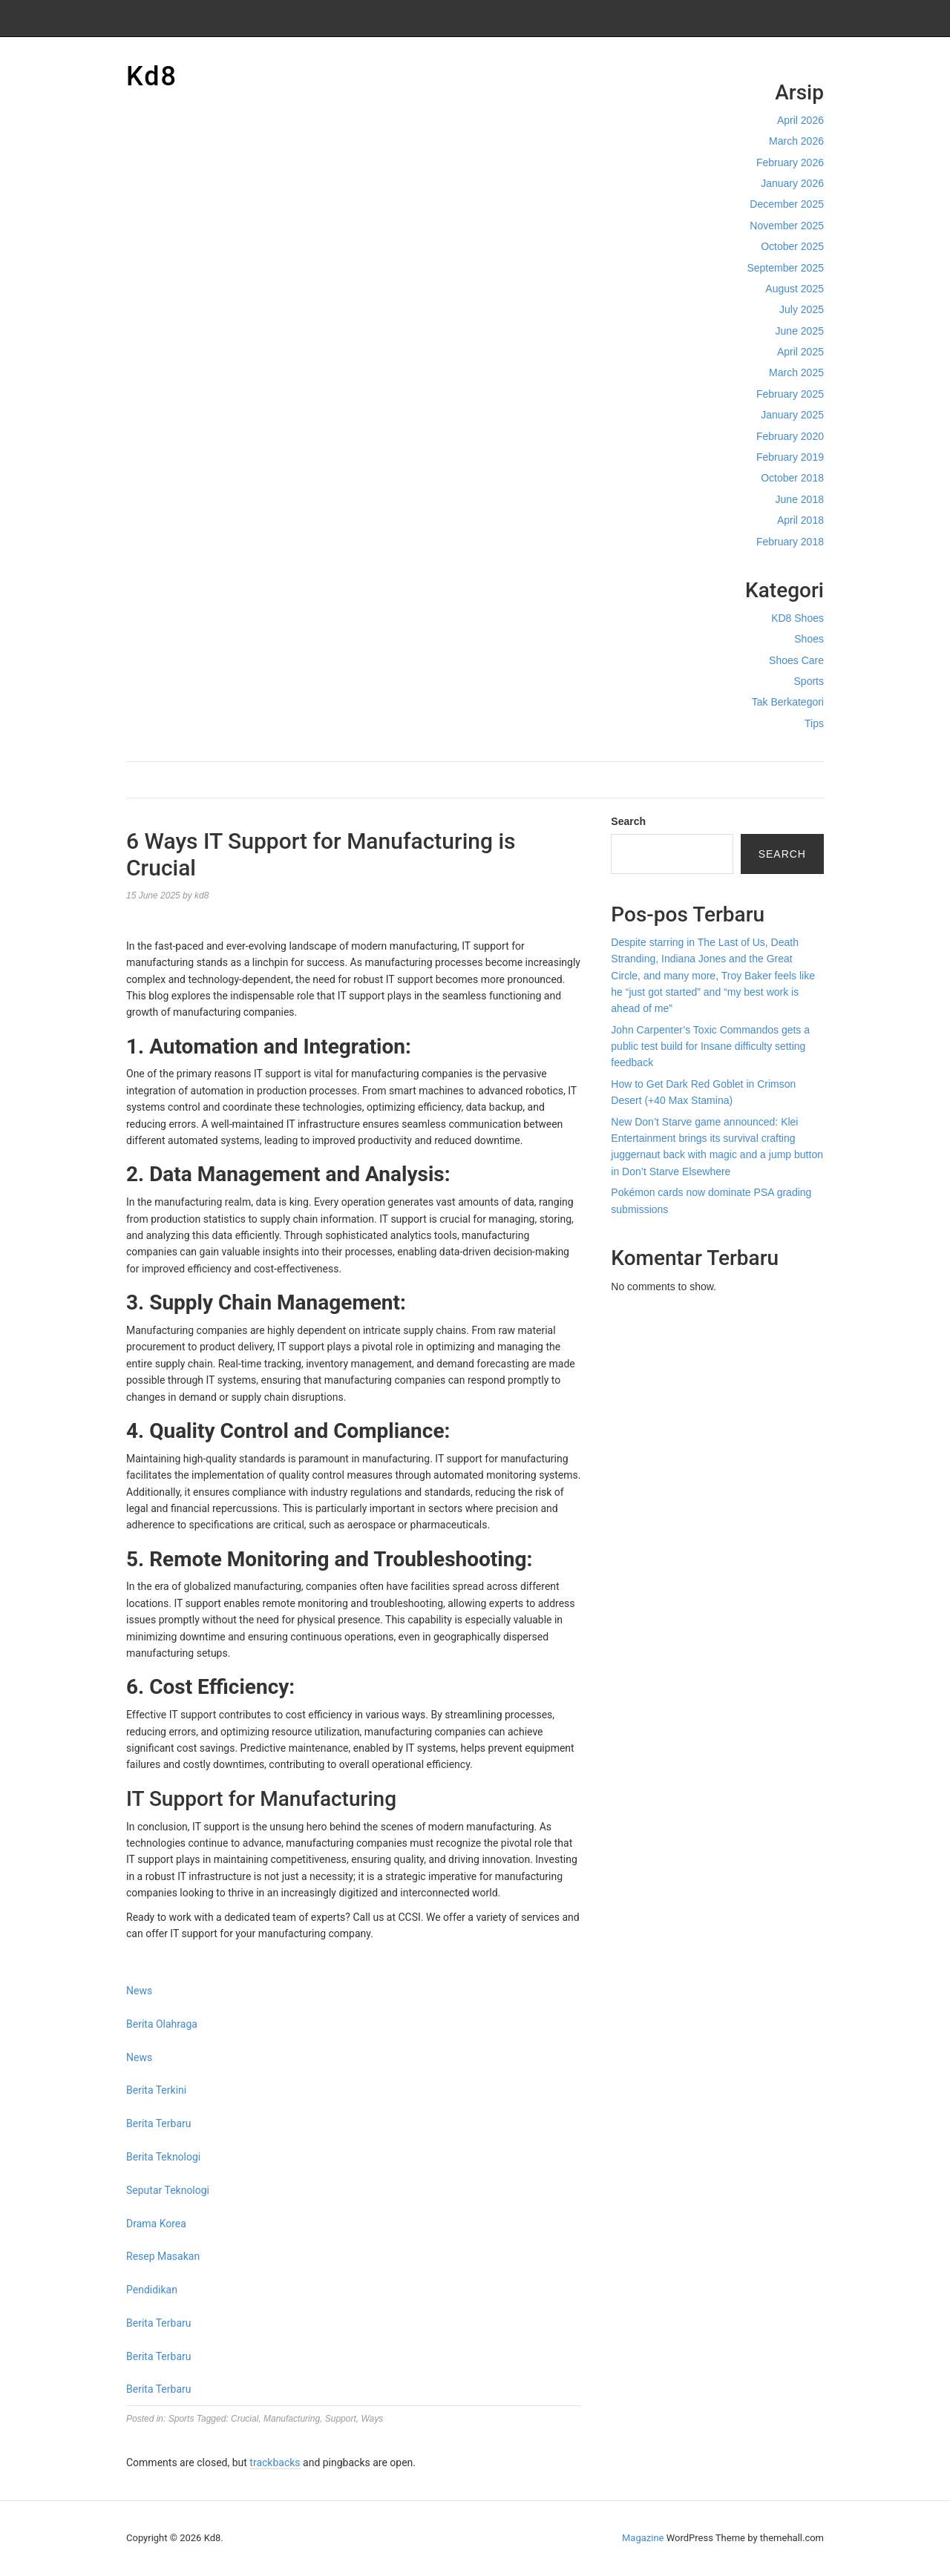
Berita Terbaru (158, 2123)
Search (628, 821)
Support (340, 2419)
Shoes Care (796, 660)
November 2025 (787, 225)
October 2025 (792, 246)
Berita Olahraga (161, 2024)
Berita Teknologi (163, 2157)
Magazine (643, 2537)
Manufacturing (291, 2419)
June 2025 (800, 331)
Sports (809, 681)
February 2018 (790, 542)
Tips (814, 723)
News (139, 1991)
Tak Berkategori (788, 702)
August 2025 (794, 289)
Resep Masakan (163, 2256)
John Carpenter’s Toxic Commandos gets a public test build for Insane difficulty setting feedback (710, 1046)
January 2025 (792, 415)
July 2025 (801, 309)
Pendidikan (151, 2290)
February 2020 (790, 436)
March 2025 (796, 372)
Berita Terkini (156, 2090)
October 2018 (792, 478)
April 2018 (800, 520)
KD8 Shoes (797, 618)
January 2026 (792, 183)
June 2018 (800, 499)
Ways (372, 2419)
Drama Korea (156, 2224)
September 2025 (785, 268)
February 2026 (790, 162)
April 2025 (800, 352)
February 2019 (790, 457)
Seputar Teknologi (167, 2190)
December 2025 (787, 204)
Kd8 (151, 76)
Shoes (809, 639)
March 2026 (796, 141)
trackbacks (274, 2462)
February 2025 (790, 394)
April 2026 (800, 120)
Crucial (244, 2419)
